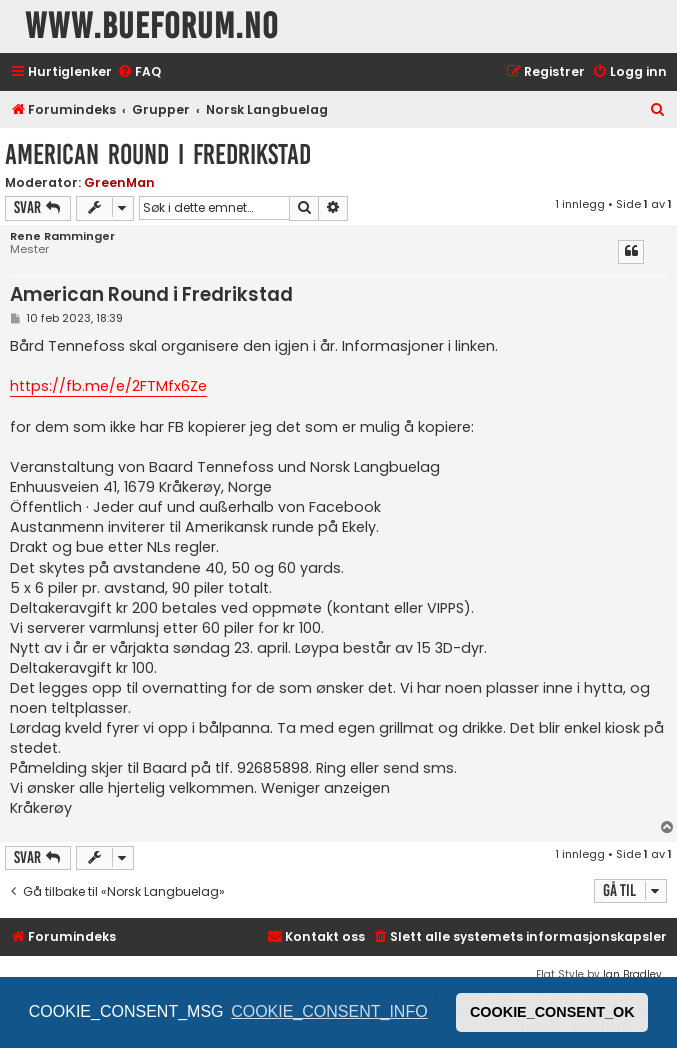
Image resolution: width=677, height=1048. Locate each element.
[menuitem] (139, 72)
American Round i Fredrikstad (158, 154)
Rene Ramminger (62, 236)
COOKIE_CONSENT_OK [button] (552, 1012)
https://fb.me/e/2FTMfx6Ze (108, 386)
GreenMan (119, 182)
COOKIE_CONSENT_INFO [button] (329, 1011)
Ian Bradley (632, 974)
